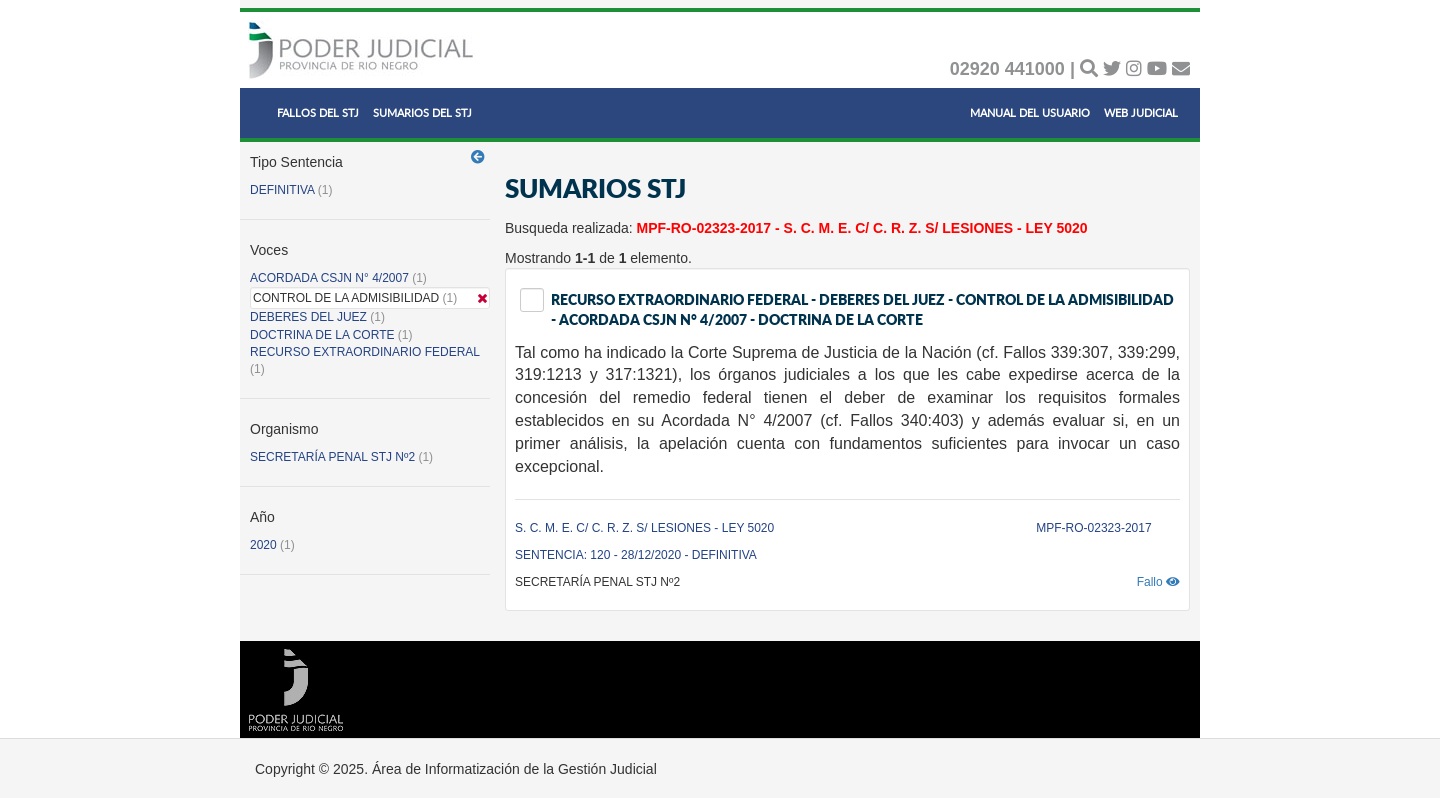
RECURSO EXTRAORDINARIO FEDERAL (365, 352)
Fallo (1158, 582)
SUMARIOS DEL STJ (422, 112)
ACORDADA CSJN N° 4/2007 (331, 278)
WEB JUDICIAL (1141, 112)
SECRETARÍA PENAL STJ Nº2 (332, 457)
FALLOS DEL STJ (318, 112)
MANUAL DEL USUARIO (1030, 112)
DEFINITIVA (282, 190)
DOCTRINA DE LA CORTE (322, 335)
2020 (263, 545)
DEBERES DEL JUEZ (308, 317)
